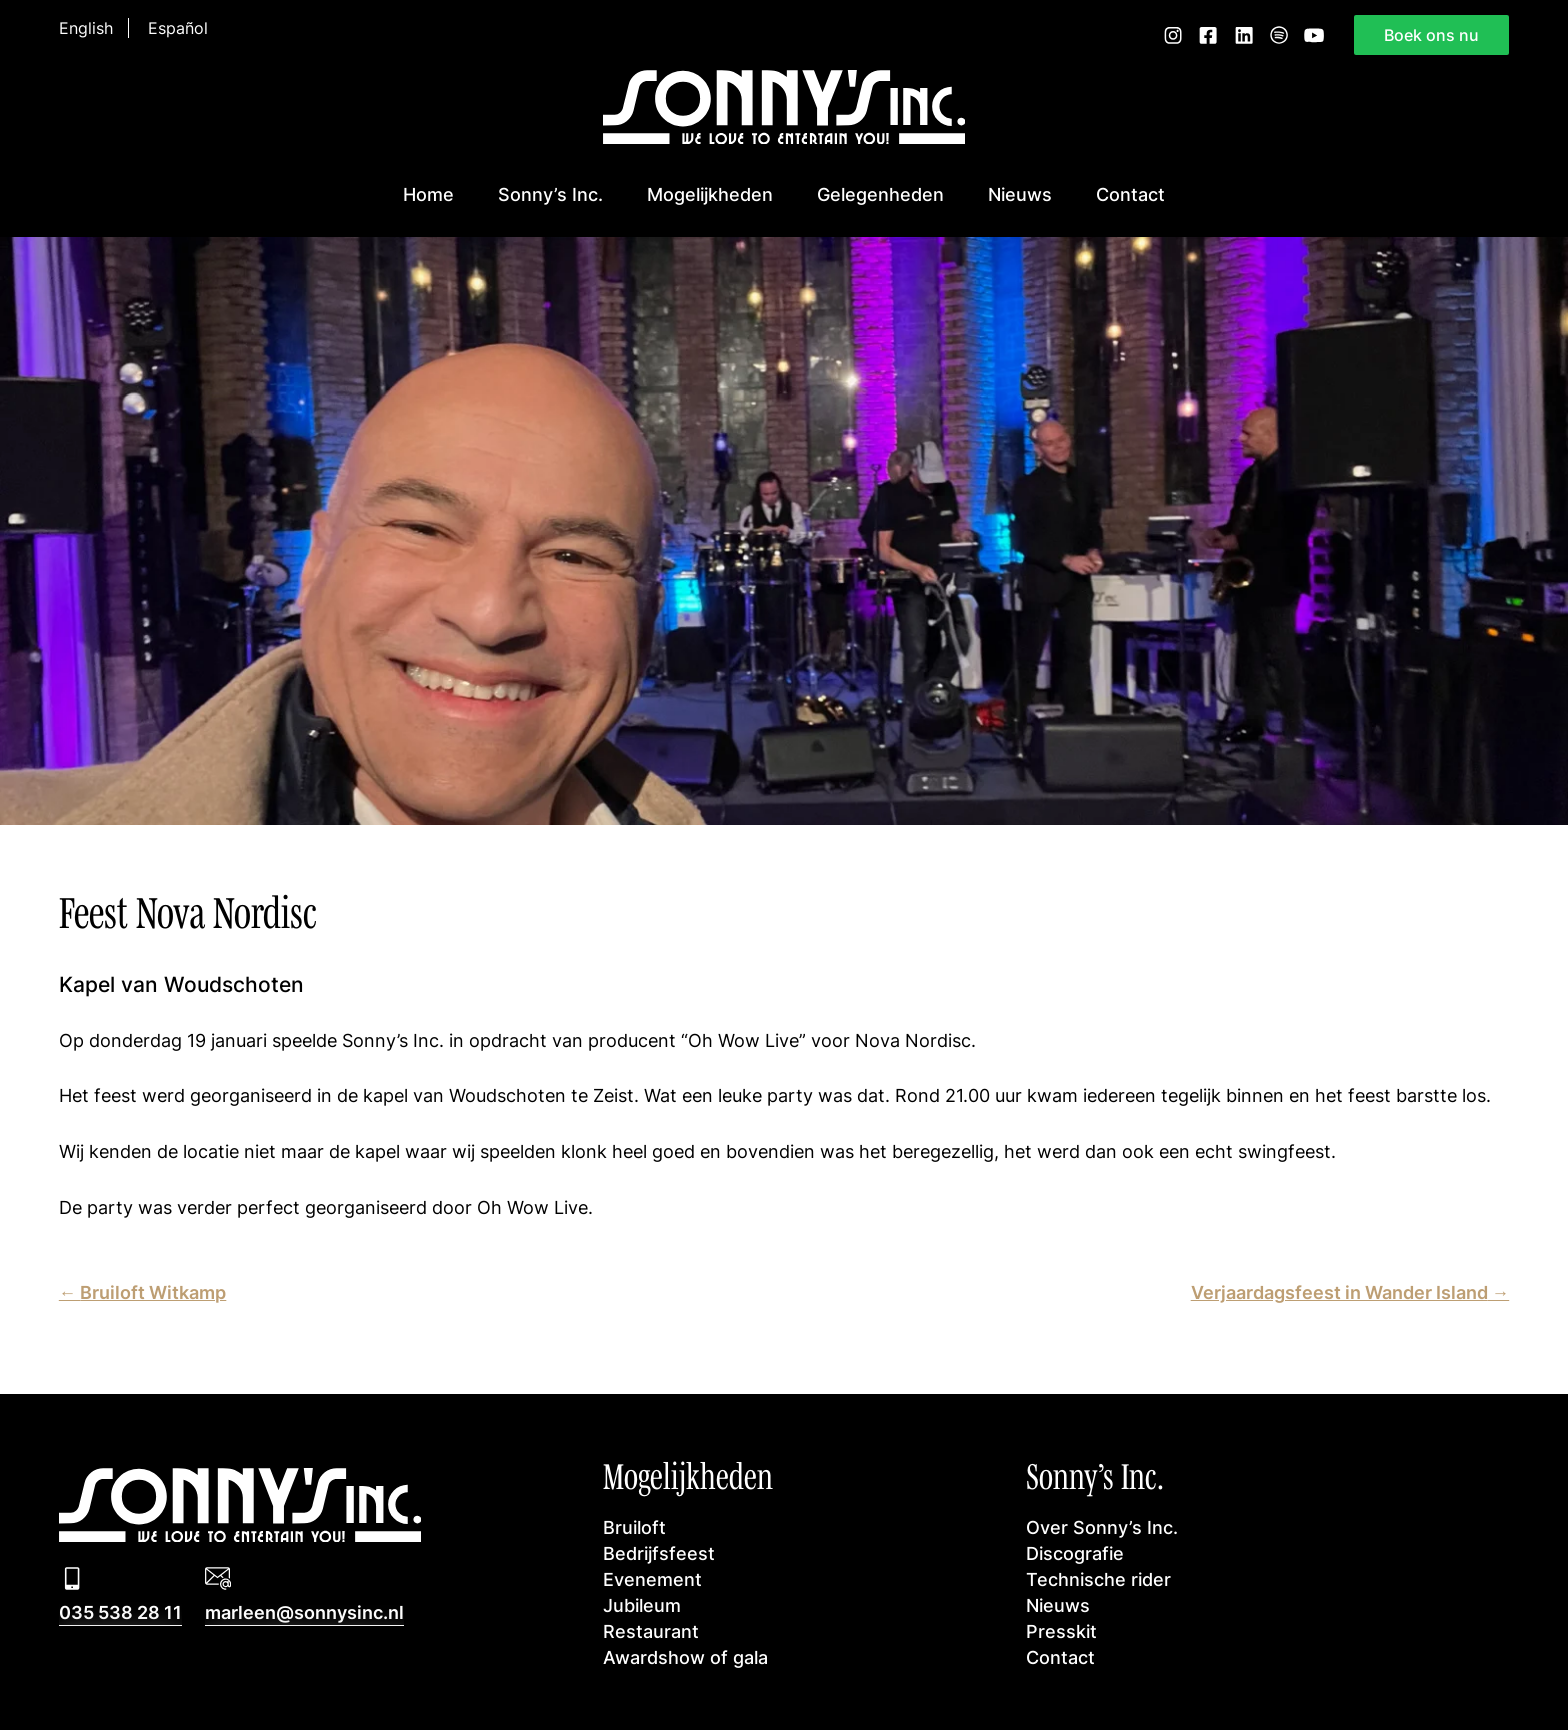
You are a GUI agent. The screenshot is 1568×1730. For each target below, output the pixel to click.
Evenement (652, 1579)
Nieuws (1020, 194)
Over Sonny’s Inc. (1102, 1527)
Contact (1130, 194)
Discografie (1075, 1553)
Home (428, 194)
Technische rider (1098, 1579)
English (86, 28)
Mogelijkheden (710, 194)
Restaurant (651, 1631)
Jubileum (642, 1605)
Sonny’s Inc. (550, 194)
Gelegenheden (880, 194)
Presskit (1061, 1631)
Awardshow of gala (685, 1657)
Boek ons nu (1431, 35)
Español (178, 28)
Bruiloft (634, 1527)
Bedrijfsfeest (659, 1553)
